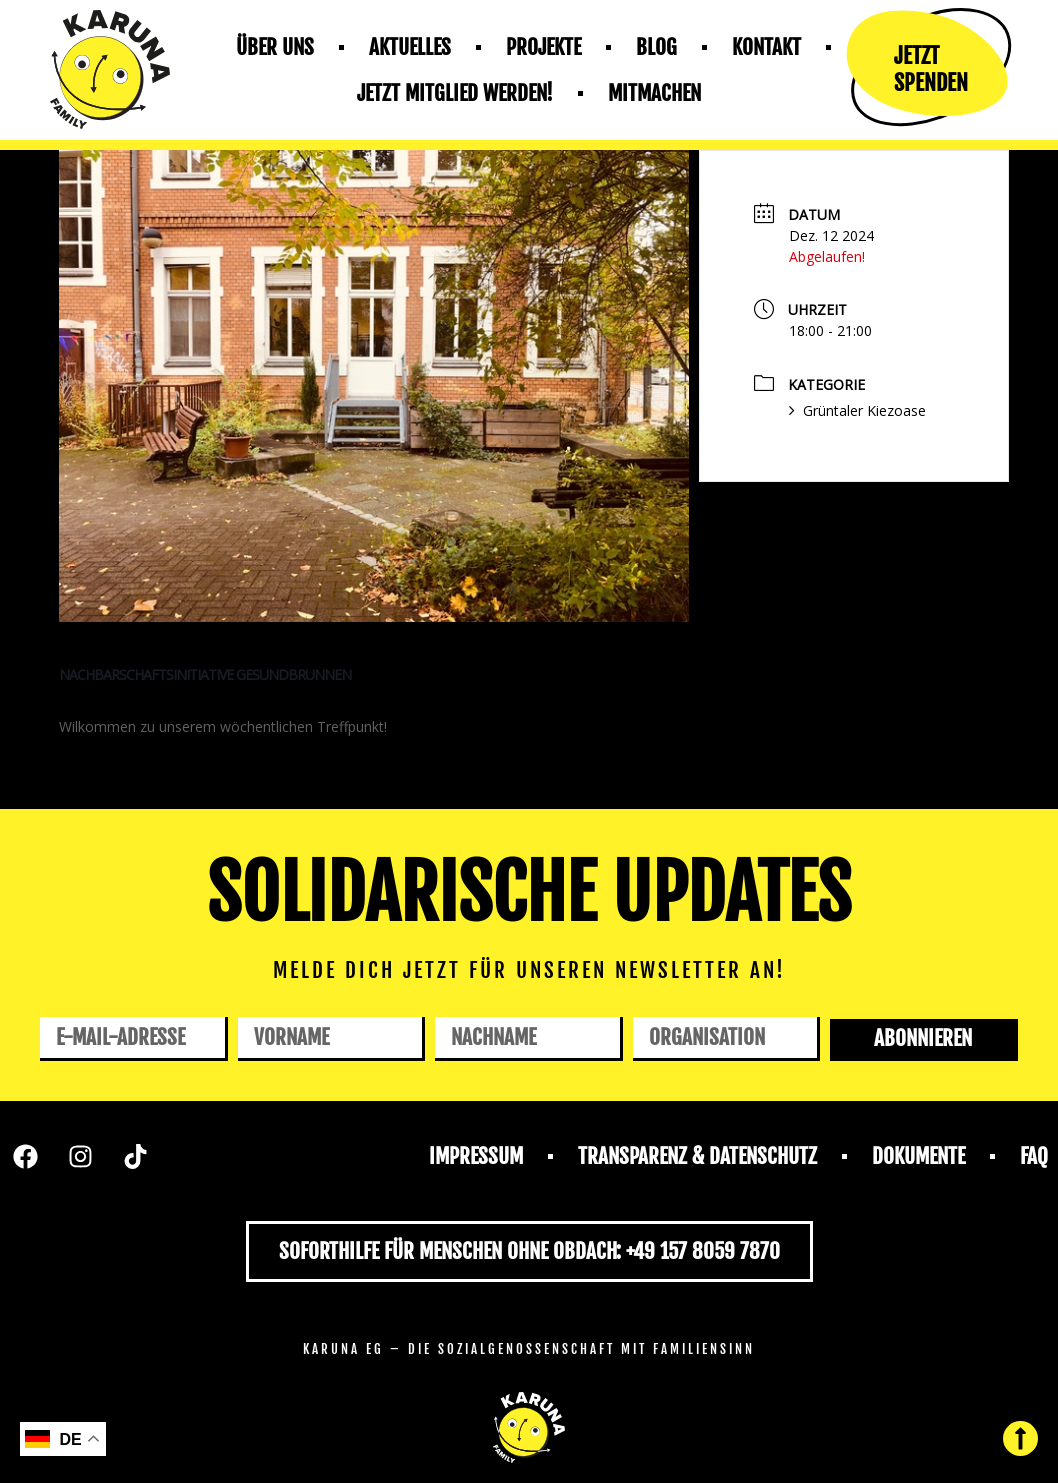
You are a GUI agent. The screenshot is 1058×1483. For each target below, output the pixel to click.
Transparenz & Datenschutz (697, 1156)
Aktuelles (410, 47)
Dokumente (918, 1156)
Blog (656, 47)
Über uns (275, 47)
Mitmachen (654, 93)
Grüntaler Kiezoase (857, 410)
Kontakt (766, 47)
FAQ (1034, 1156)
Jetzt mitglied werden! (455, 93)
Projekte (543, 47)
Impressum (476, 1156)
